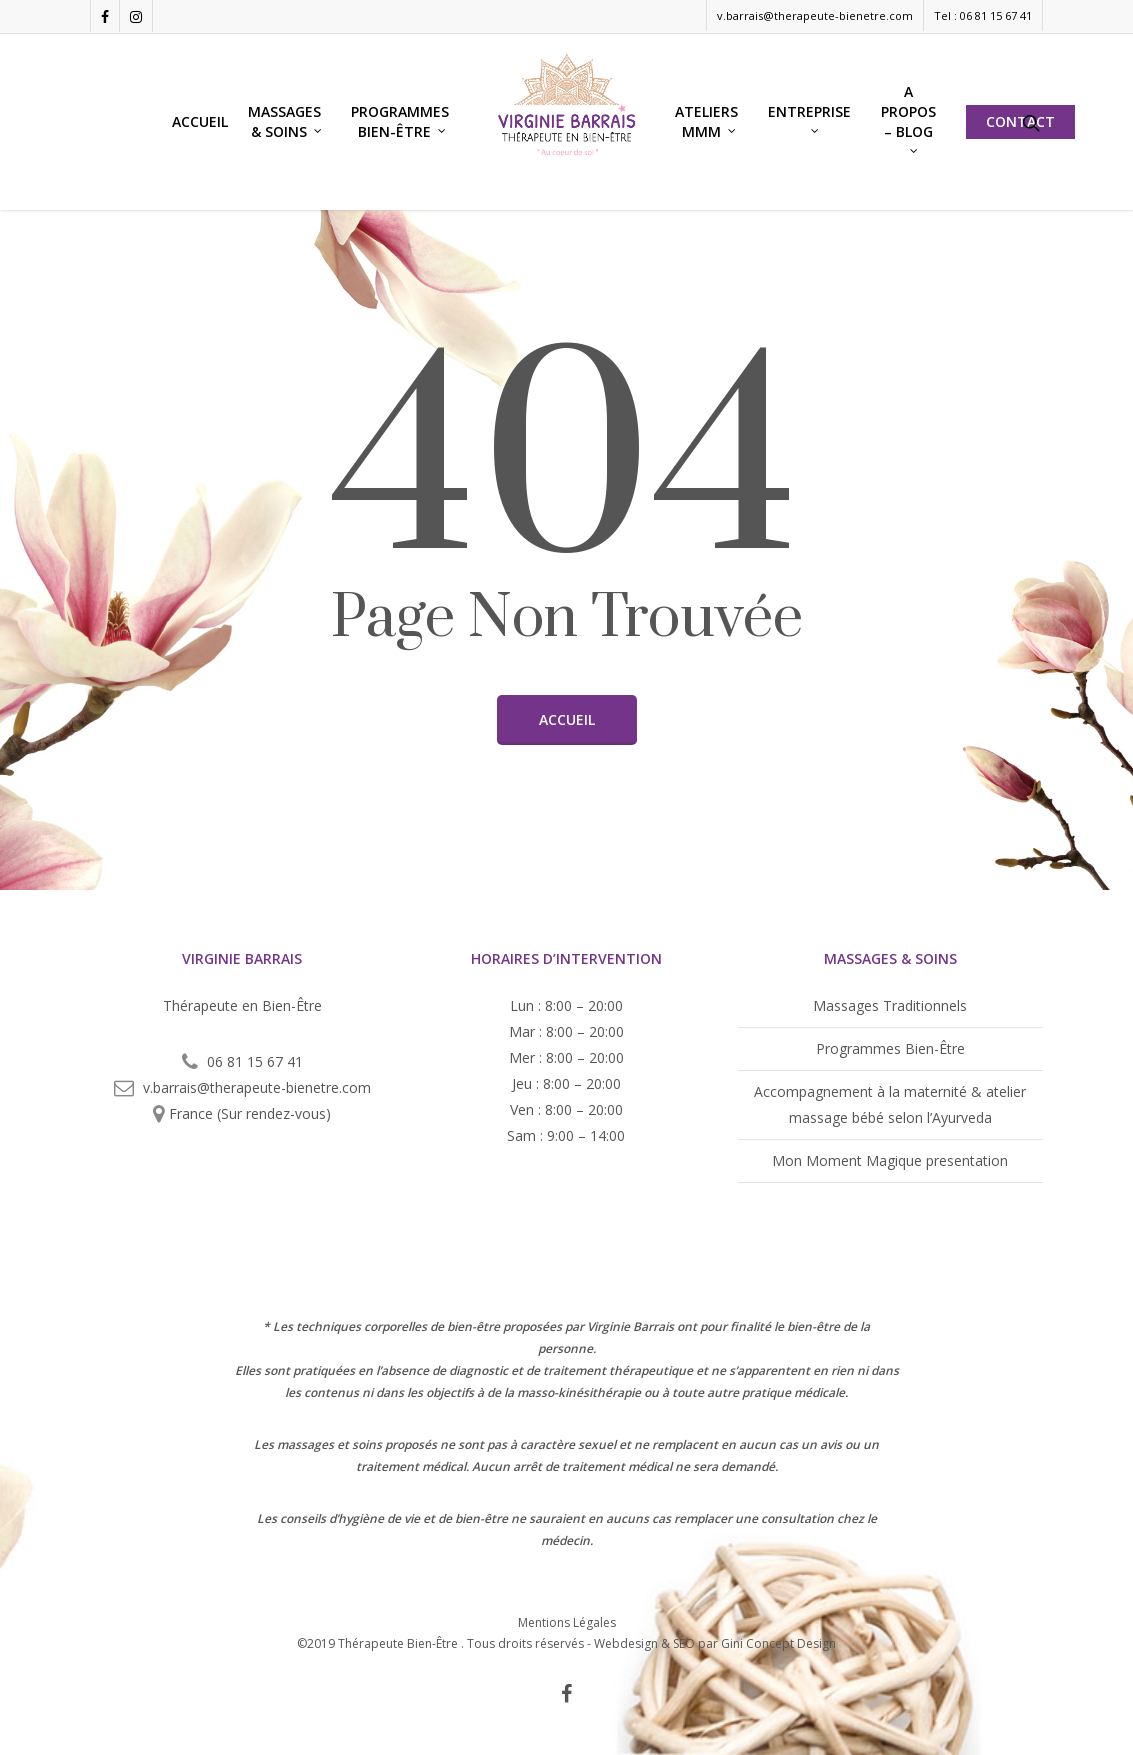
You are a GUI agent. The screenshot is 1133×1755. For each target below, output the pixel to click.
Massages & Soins (286, 121)
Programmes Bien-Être (400, 121)
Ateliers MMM (706, 121)
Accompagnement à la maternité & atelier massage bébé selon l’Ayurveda (890, 1104)
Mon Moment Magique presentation (890, 1160)
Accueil (200, 121)
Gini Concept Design (778, 1643)
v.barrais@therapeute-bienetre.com (815, 15)
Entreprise (809, 117)
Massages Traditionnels (890, 1005)
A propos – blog (908, 117)
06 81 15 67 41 (255, 1061)
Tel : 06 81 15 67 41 (983, 15)
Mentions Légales (567, 1621)
